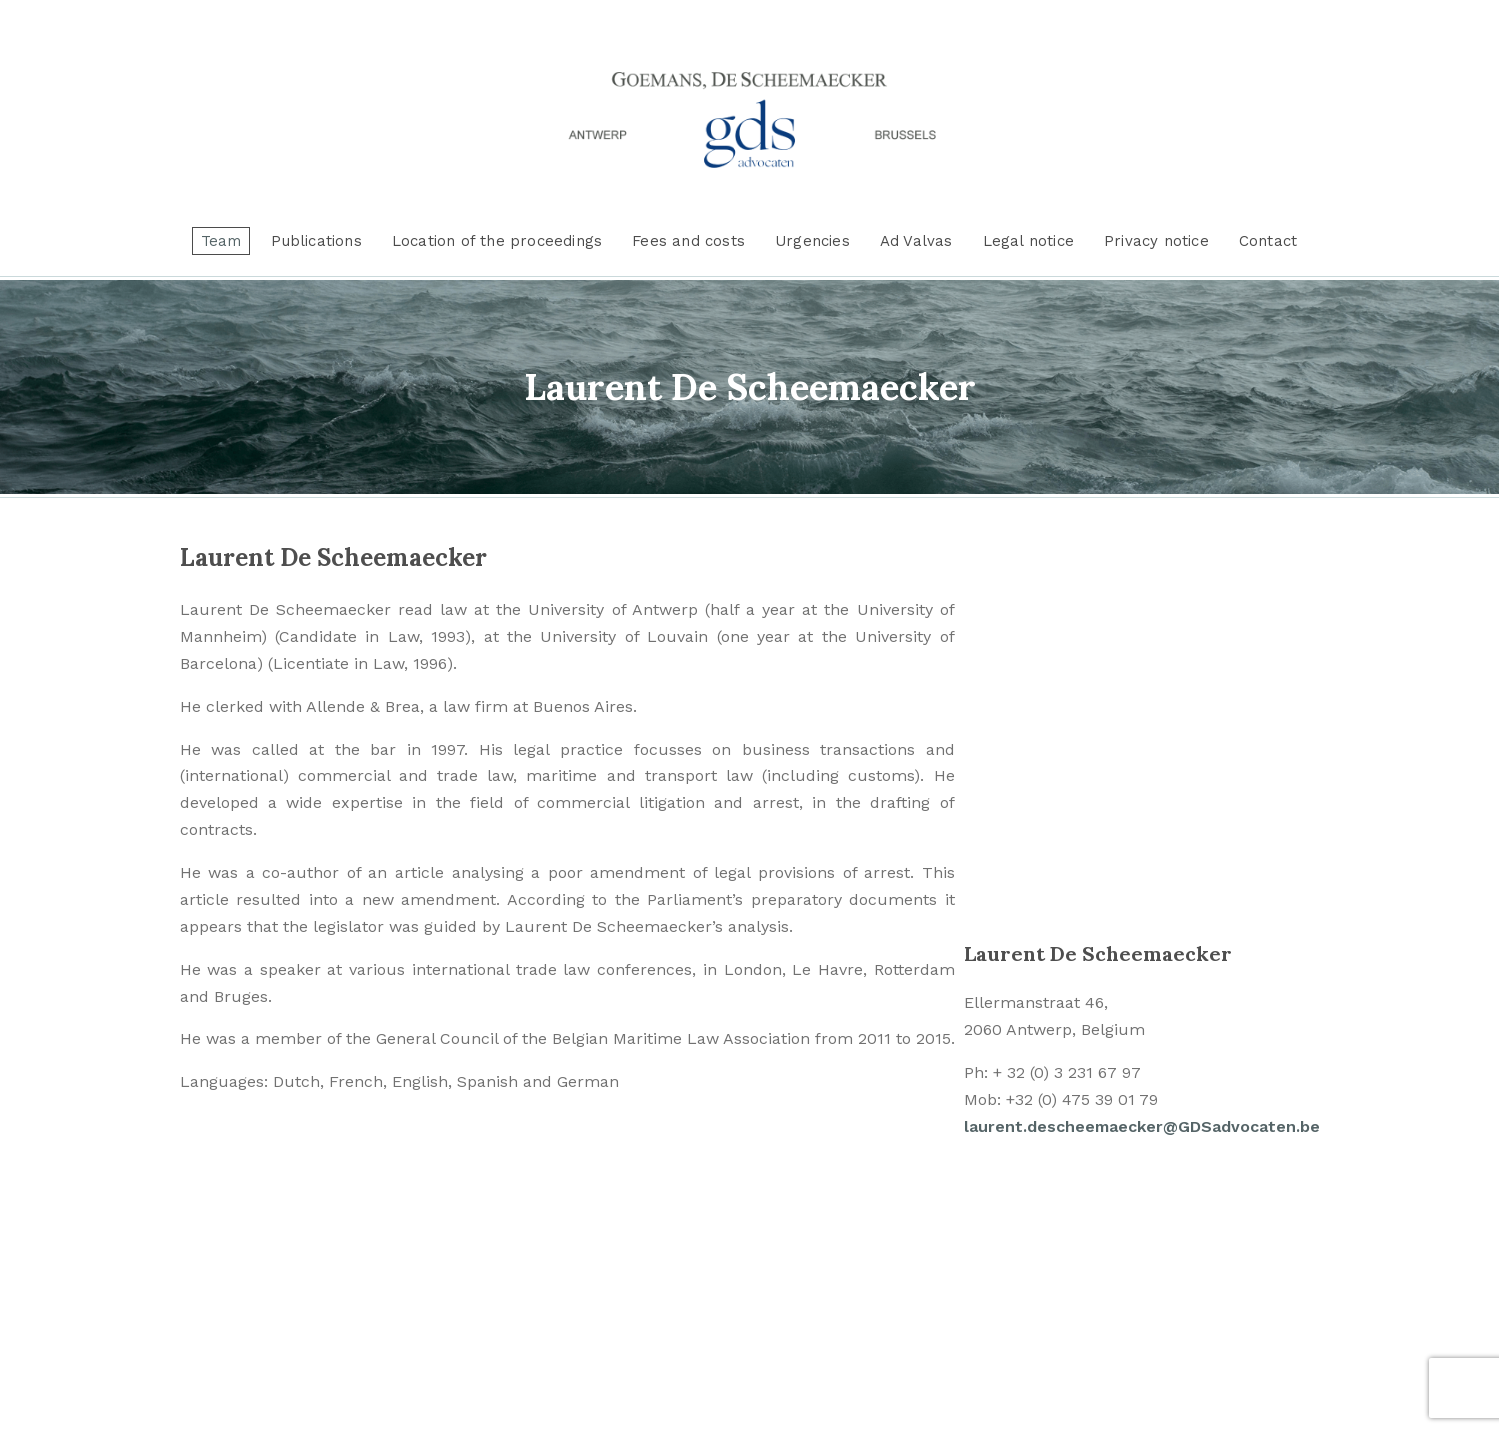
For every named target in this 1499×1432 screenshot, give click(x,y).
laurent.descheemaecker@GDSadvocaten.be (1142, 1126)
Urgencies (812, 241)
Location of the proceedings (497, 241)
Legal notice (1028, 241)
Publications (316, 241)
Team (221, 241)
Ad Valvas (916, 241)
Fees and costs (688, 241)
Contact (1268, 241)
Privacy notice (1156, 241)
